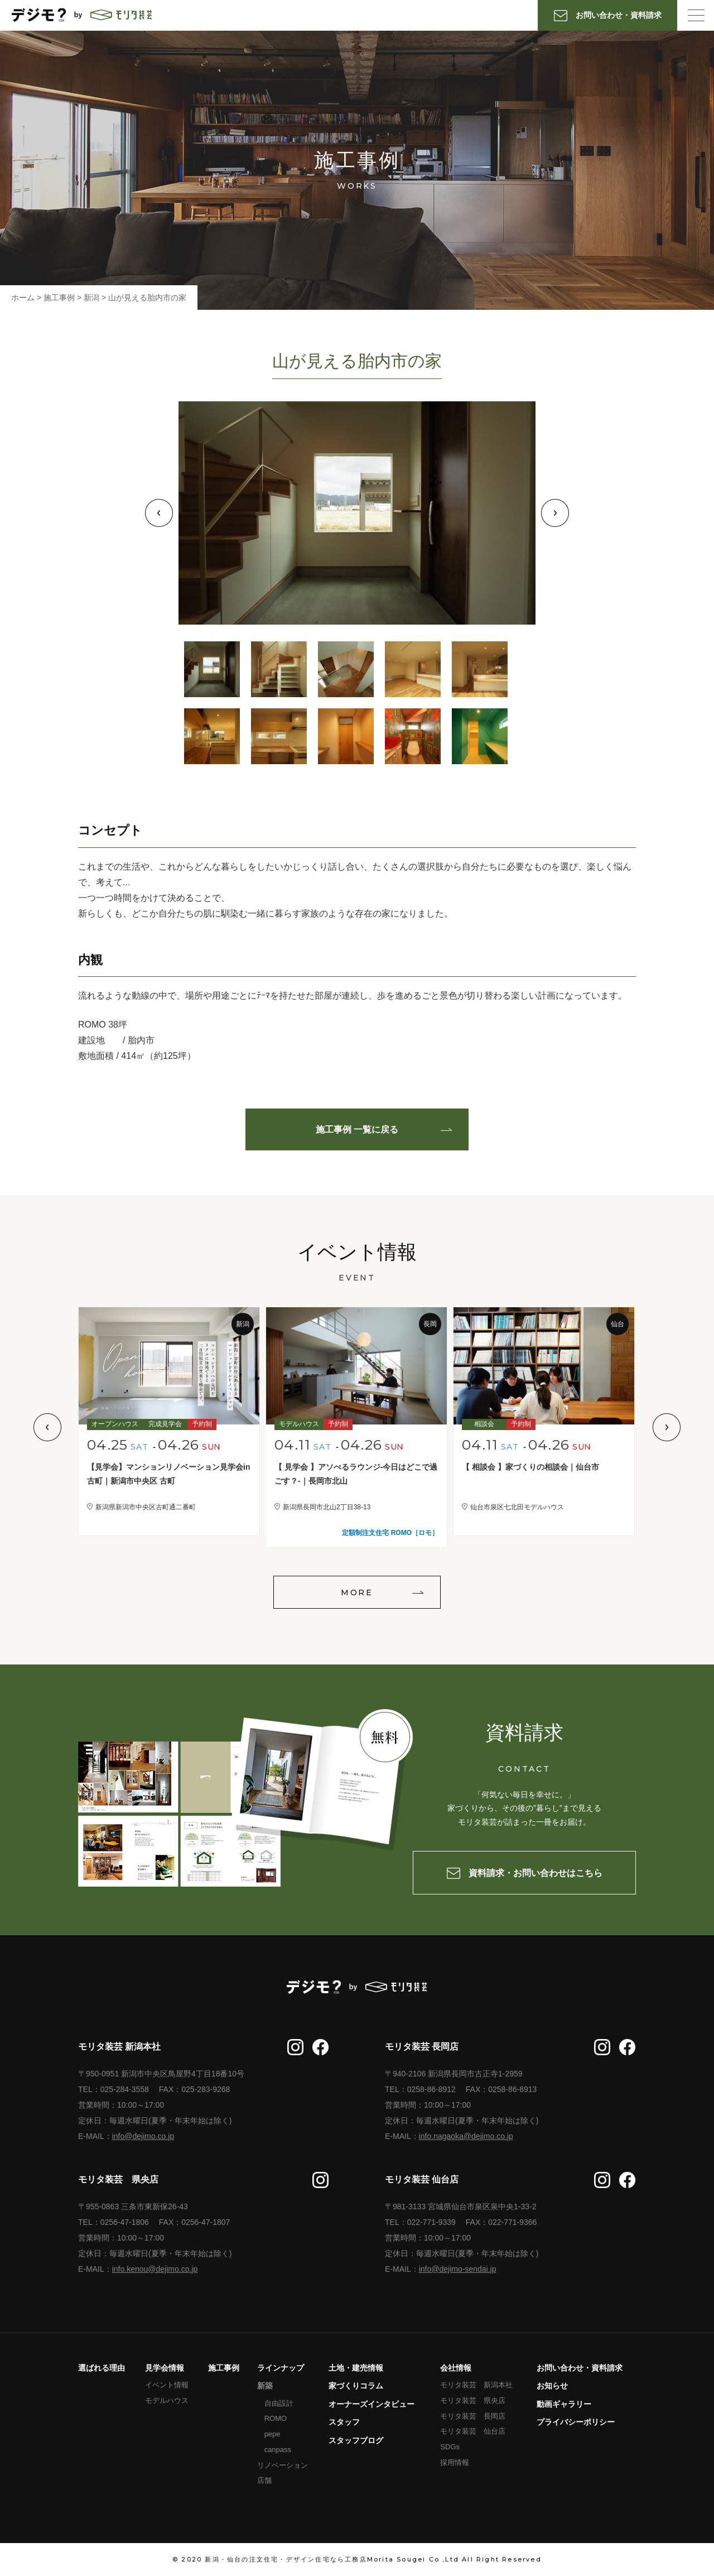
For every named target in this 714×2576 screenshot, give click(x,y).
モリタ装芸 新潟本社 (476, 2385)
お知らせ (552, 2385)
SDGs (450, 2447)
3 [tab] (346, 669)
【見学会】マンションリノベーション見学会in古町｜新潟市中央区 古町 (168, 1473)
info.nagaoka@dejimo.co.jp (466, 2136)
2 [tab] (279, 669)
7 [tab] (279, 736)
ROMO (275, 2418)
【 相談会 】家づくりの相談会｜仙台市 (530, 1466)
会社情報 (455, 2367)
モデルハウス (167, 2400)
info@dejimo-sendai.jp (457, 2269)
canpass (277, 2449)
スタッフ (344, 2421)
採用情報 (454, 2462)
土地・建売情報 (356, 2367)
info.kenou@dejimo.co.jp (155, 2269)
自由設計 (278, 2403)
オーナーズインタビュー (371, 2404)
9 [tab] (413, 736)
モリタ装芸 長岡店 (472, 2416)
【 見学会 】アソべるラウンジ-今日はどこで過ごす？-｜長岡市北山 (355, 1473)
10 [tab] (480, 736)
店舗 (264, 2480)
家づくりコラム (356, 2385)
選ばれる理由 (101, 2367)
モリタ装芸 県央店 (472, 2400)
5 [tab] (480, 669)
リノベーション (282, 2465)
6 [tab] (212, 736)
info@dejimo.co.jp (143, 2136)
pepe (272, 2434)
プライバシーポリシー (576, 2421)
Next (555, 513)
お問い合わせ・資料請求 (580, 2367)
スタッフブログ (356, 2440)
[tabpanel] (357, 513)
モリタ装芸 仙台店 (472, 2431)
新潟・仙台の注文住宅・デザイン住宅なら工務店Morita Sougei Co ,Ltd (332, 2559)
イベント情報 (167, 2385)
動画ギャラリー (564, 2404)
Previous (159, 513)
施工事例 (223, 2367)
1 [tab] (212, 669)
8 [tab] (346, 736)
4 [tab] (413, 669)
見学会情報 (164, 2367)
